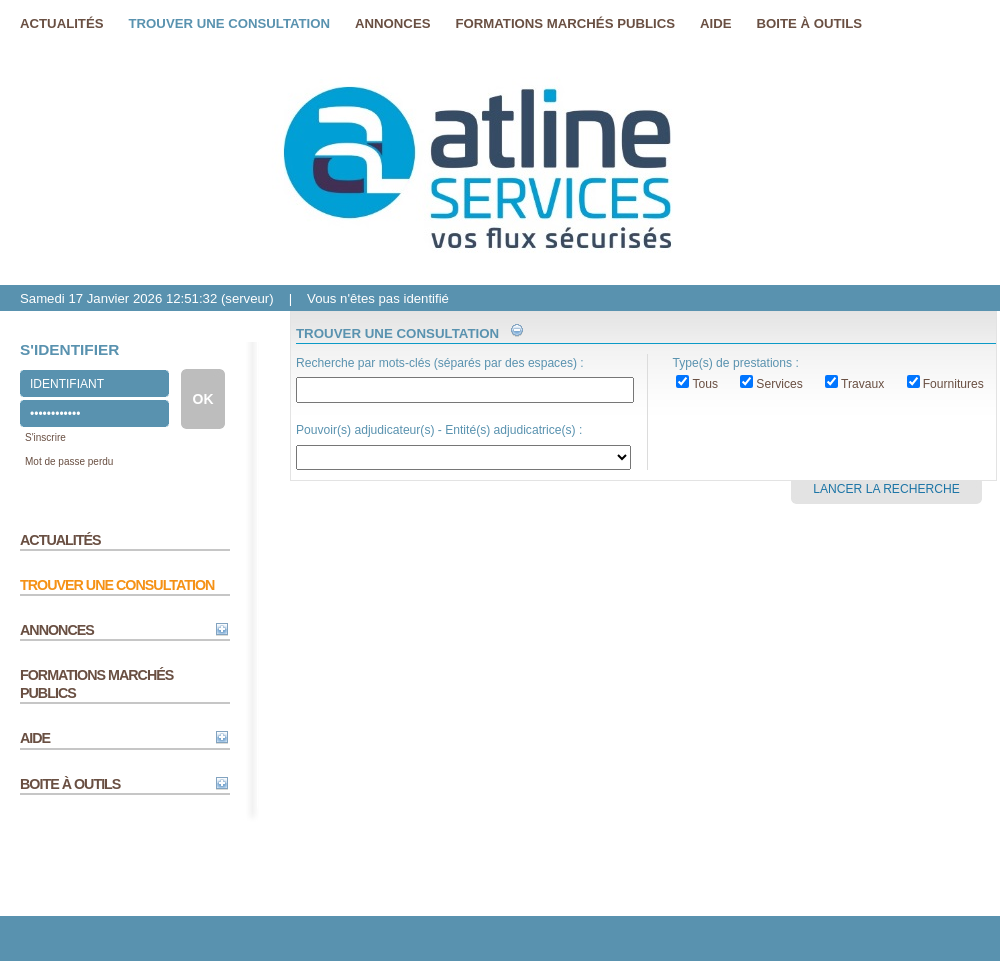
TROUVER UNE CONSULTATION (117, 585)
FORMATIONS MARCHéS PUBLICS (565, 23)
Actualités (62, 23)
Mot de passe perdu (69, 461)
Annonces (392, 23)
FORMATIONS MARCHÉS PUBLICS (96, 684)
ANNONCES (57, 630)
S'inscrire (45, 437)
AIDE (35, 738)
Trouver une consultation (229, 23)
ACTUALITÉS (60, 540)
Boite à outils (810, 23)
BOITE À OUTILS (70, 784)
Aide (716, 23)
